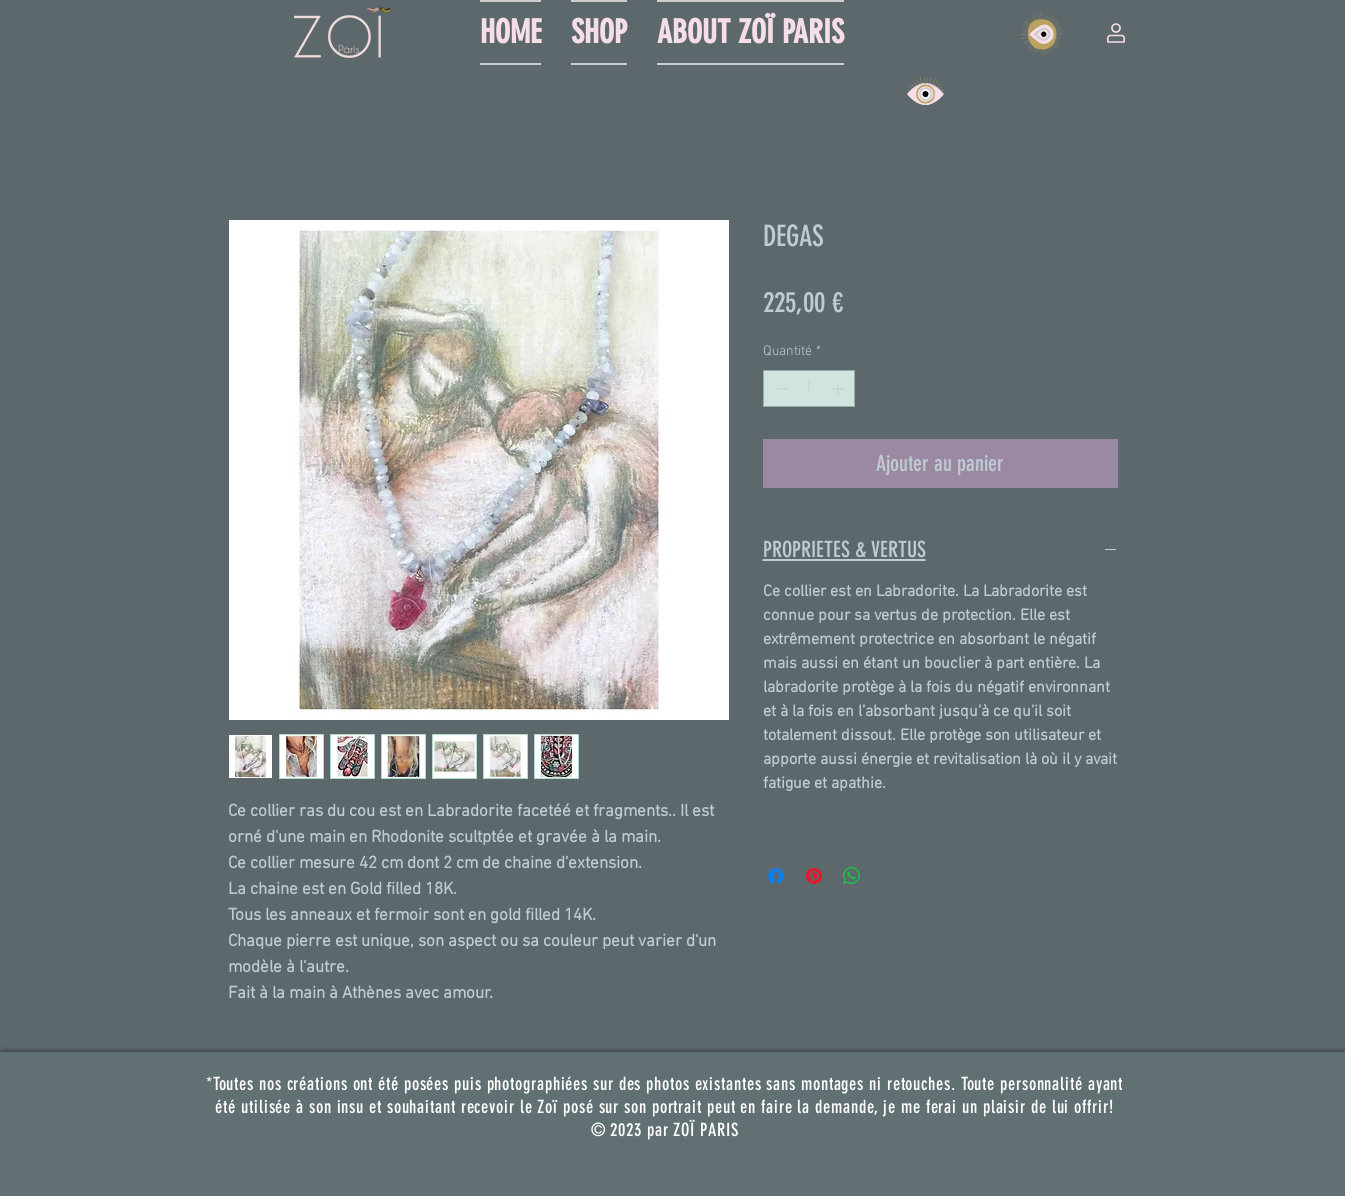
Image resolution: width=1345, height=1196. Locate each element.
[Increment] (839, 388)
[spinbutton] (809, 388)
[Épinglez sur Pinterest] (814, 876)
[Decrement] (778, 388)
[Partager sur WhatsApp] (852, 876)
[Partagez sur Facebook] (776, 876)
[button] (1116, 33)
